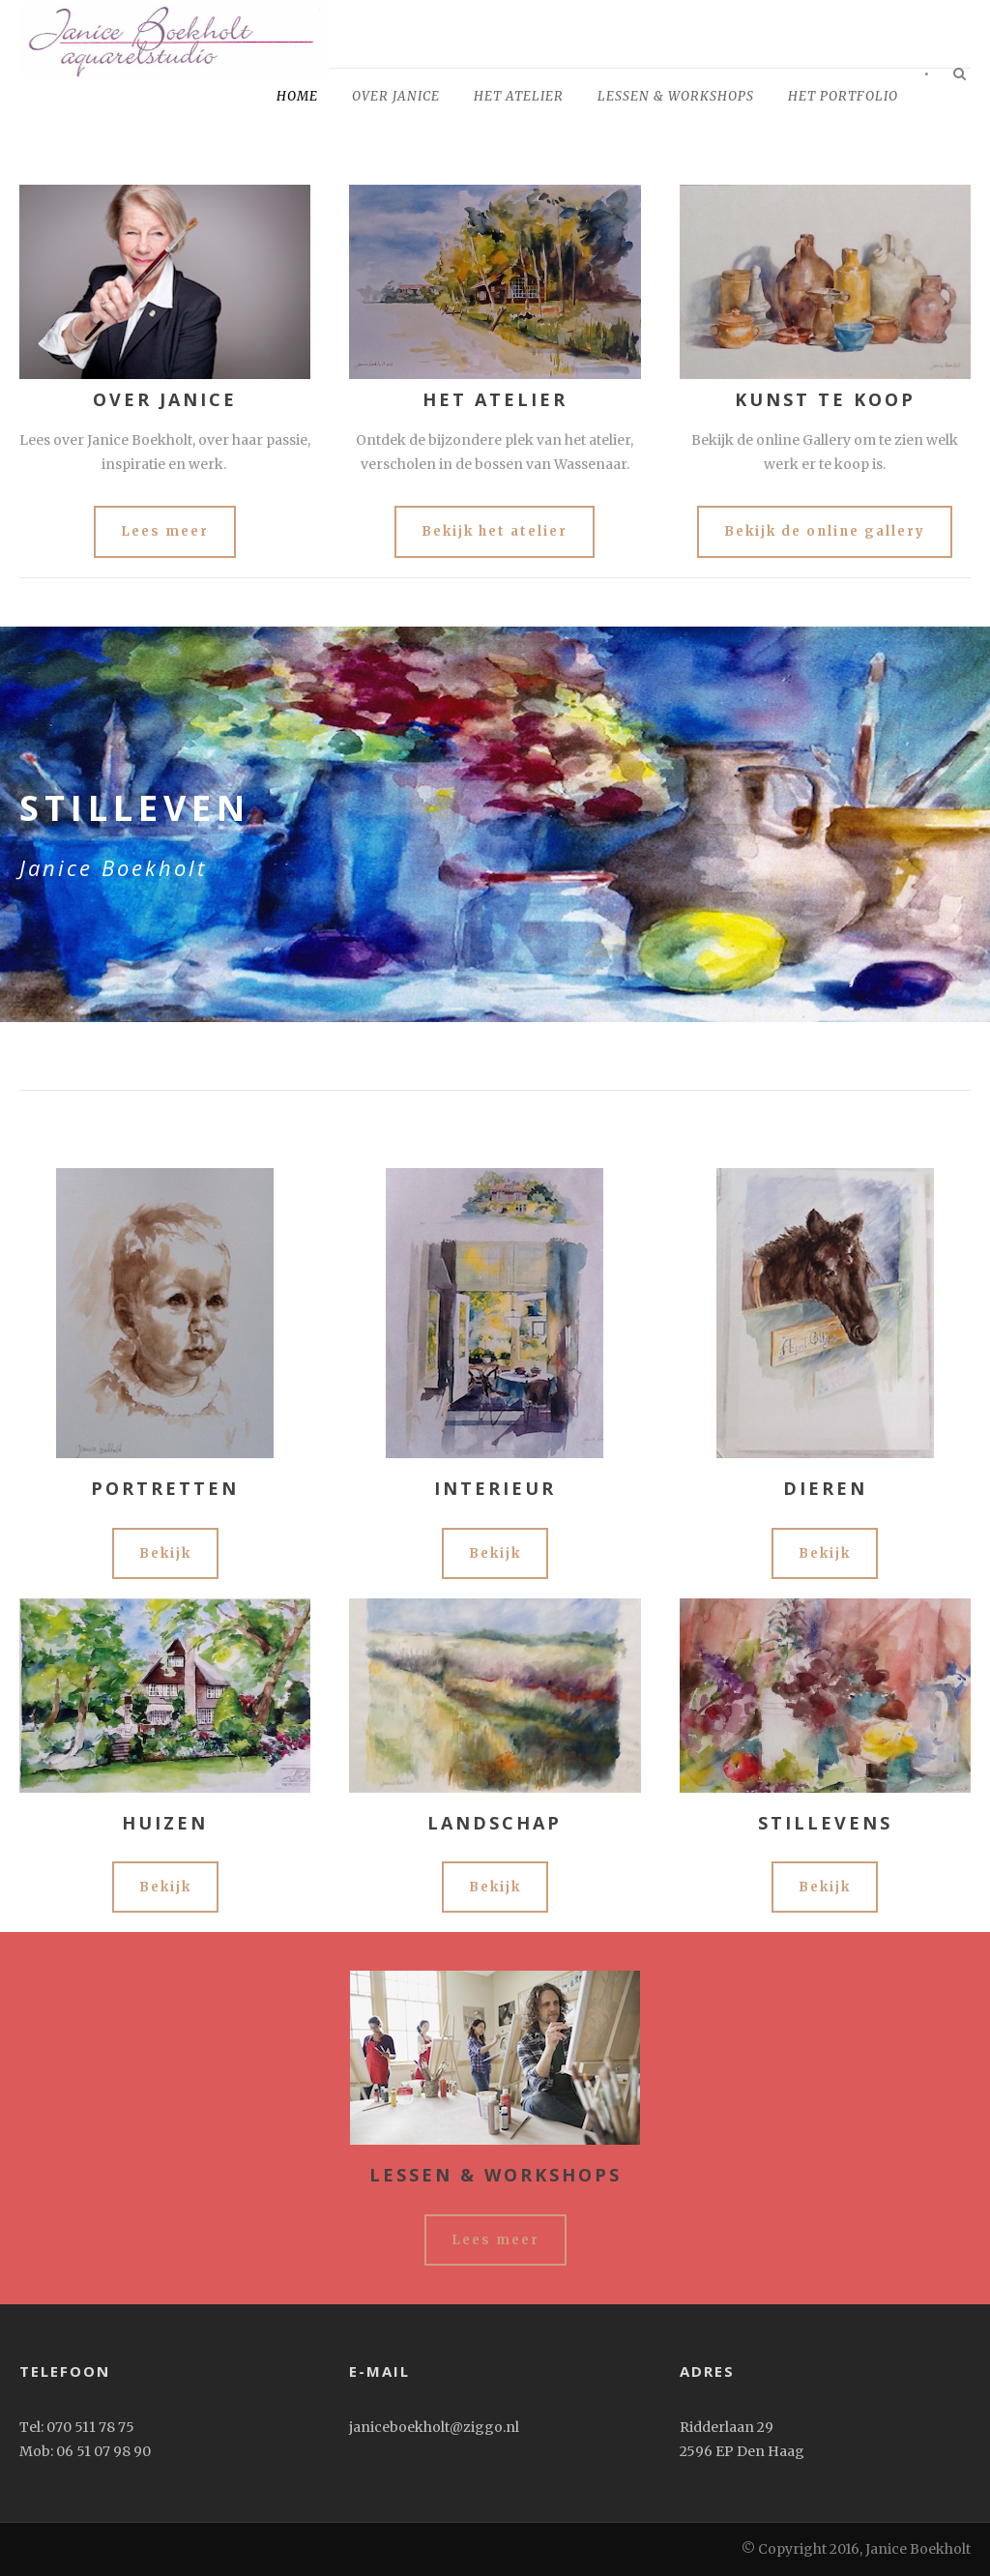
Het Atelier (519, 96)
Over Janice (396, 96)
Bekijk (165, 1553)
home (297, 96)
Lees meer (165, 531)
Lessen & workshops (675, 96)
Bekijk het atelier (495, 531)
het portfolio (843, 96)
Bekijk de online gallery (824, 531)
